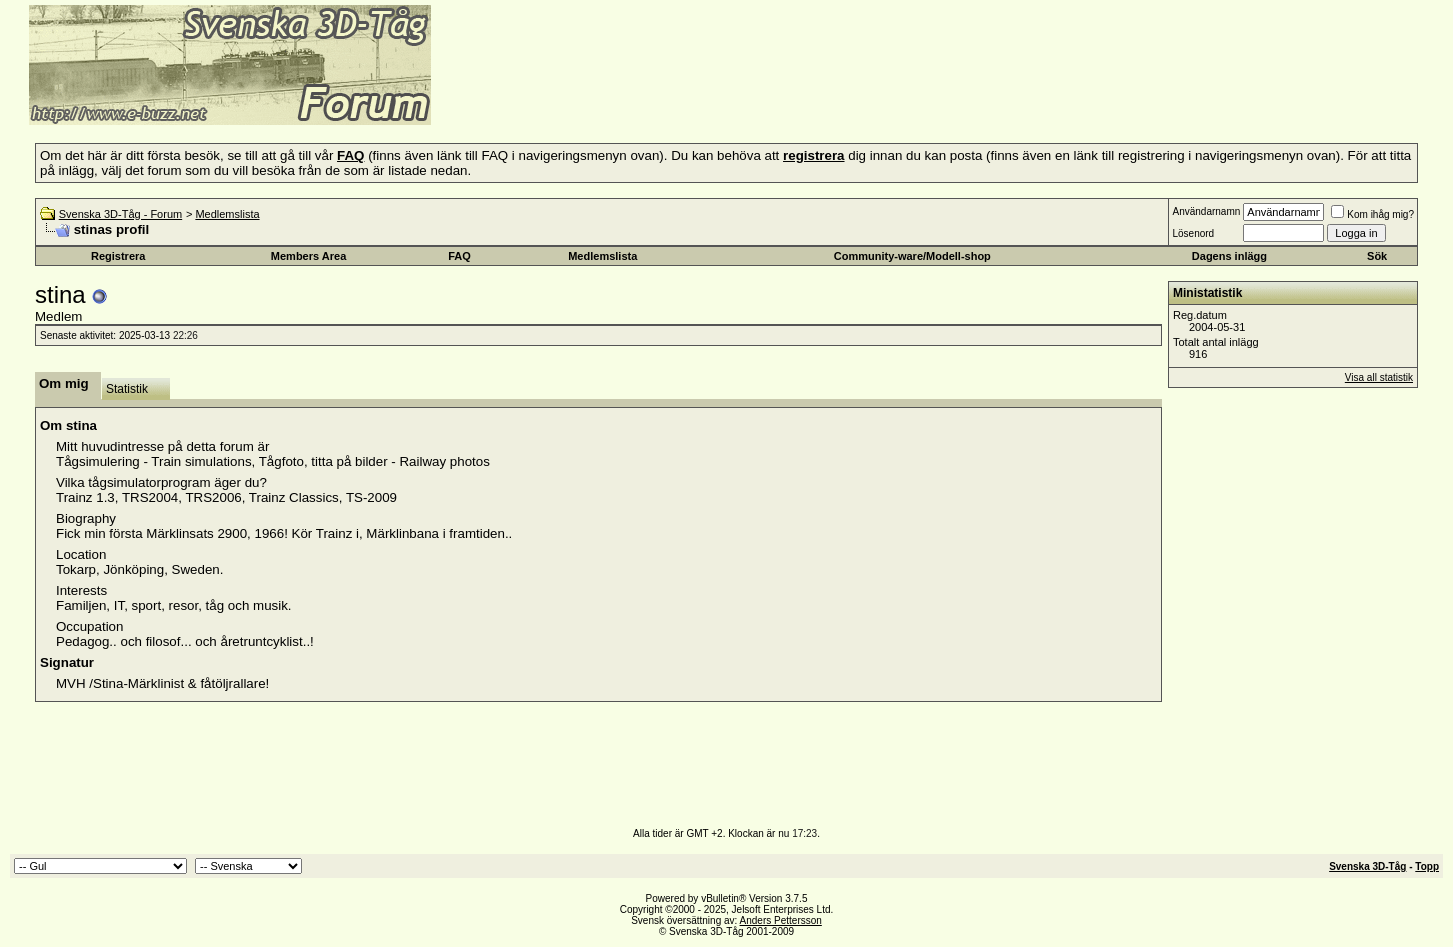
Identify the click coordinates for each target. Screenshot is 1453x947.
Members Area (308, 256)
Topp (1427, 866)
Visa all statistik (1379, 377)
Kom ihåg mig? (1372, 214)
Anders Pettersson (781, 920)
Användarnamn (1206, 211)
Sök (1377, 256)
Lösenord (1193, 233)
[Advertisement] (676, 95)
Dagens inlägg (1229, 256)
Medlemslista (227, 214)
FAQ (459, 256)
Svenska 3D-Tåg (1367, 866)
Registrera (118, 256)
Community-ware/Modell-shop (912, 256)
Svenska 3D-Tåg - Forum (120, 214)
